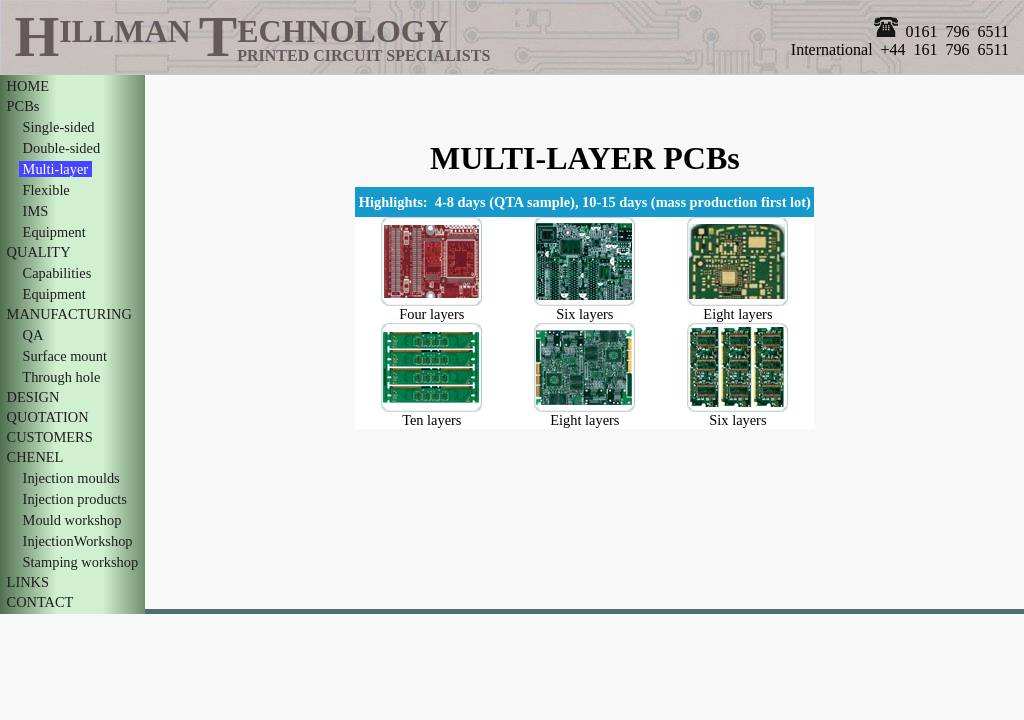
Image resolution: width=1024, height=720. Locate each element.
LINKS (28, 582)
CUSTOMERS (49, 437)
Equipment (54, 232)
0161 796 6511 (941, 31)
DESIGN (33, 397)
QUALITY (38, 252)
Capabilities (57, 273)
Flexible (46, 190)
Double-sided (61, 148)
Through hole (61, 377)
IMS (35, 211)
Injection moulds (71, 478)
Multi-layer (55, 169)
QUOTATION (47, 417)
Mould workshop (72, 520)
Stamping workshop (80, 562)
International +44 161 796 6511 (900, 49)
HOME (28, 86)
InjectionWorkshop (77, 541)
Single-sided (58, 127)
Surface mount (65, 356)
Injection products (75, 499)
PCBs (23, 106)
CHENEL (34, 457)
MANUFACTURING (69, 314)
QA (32, 335)
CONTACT (40, 602)
